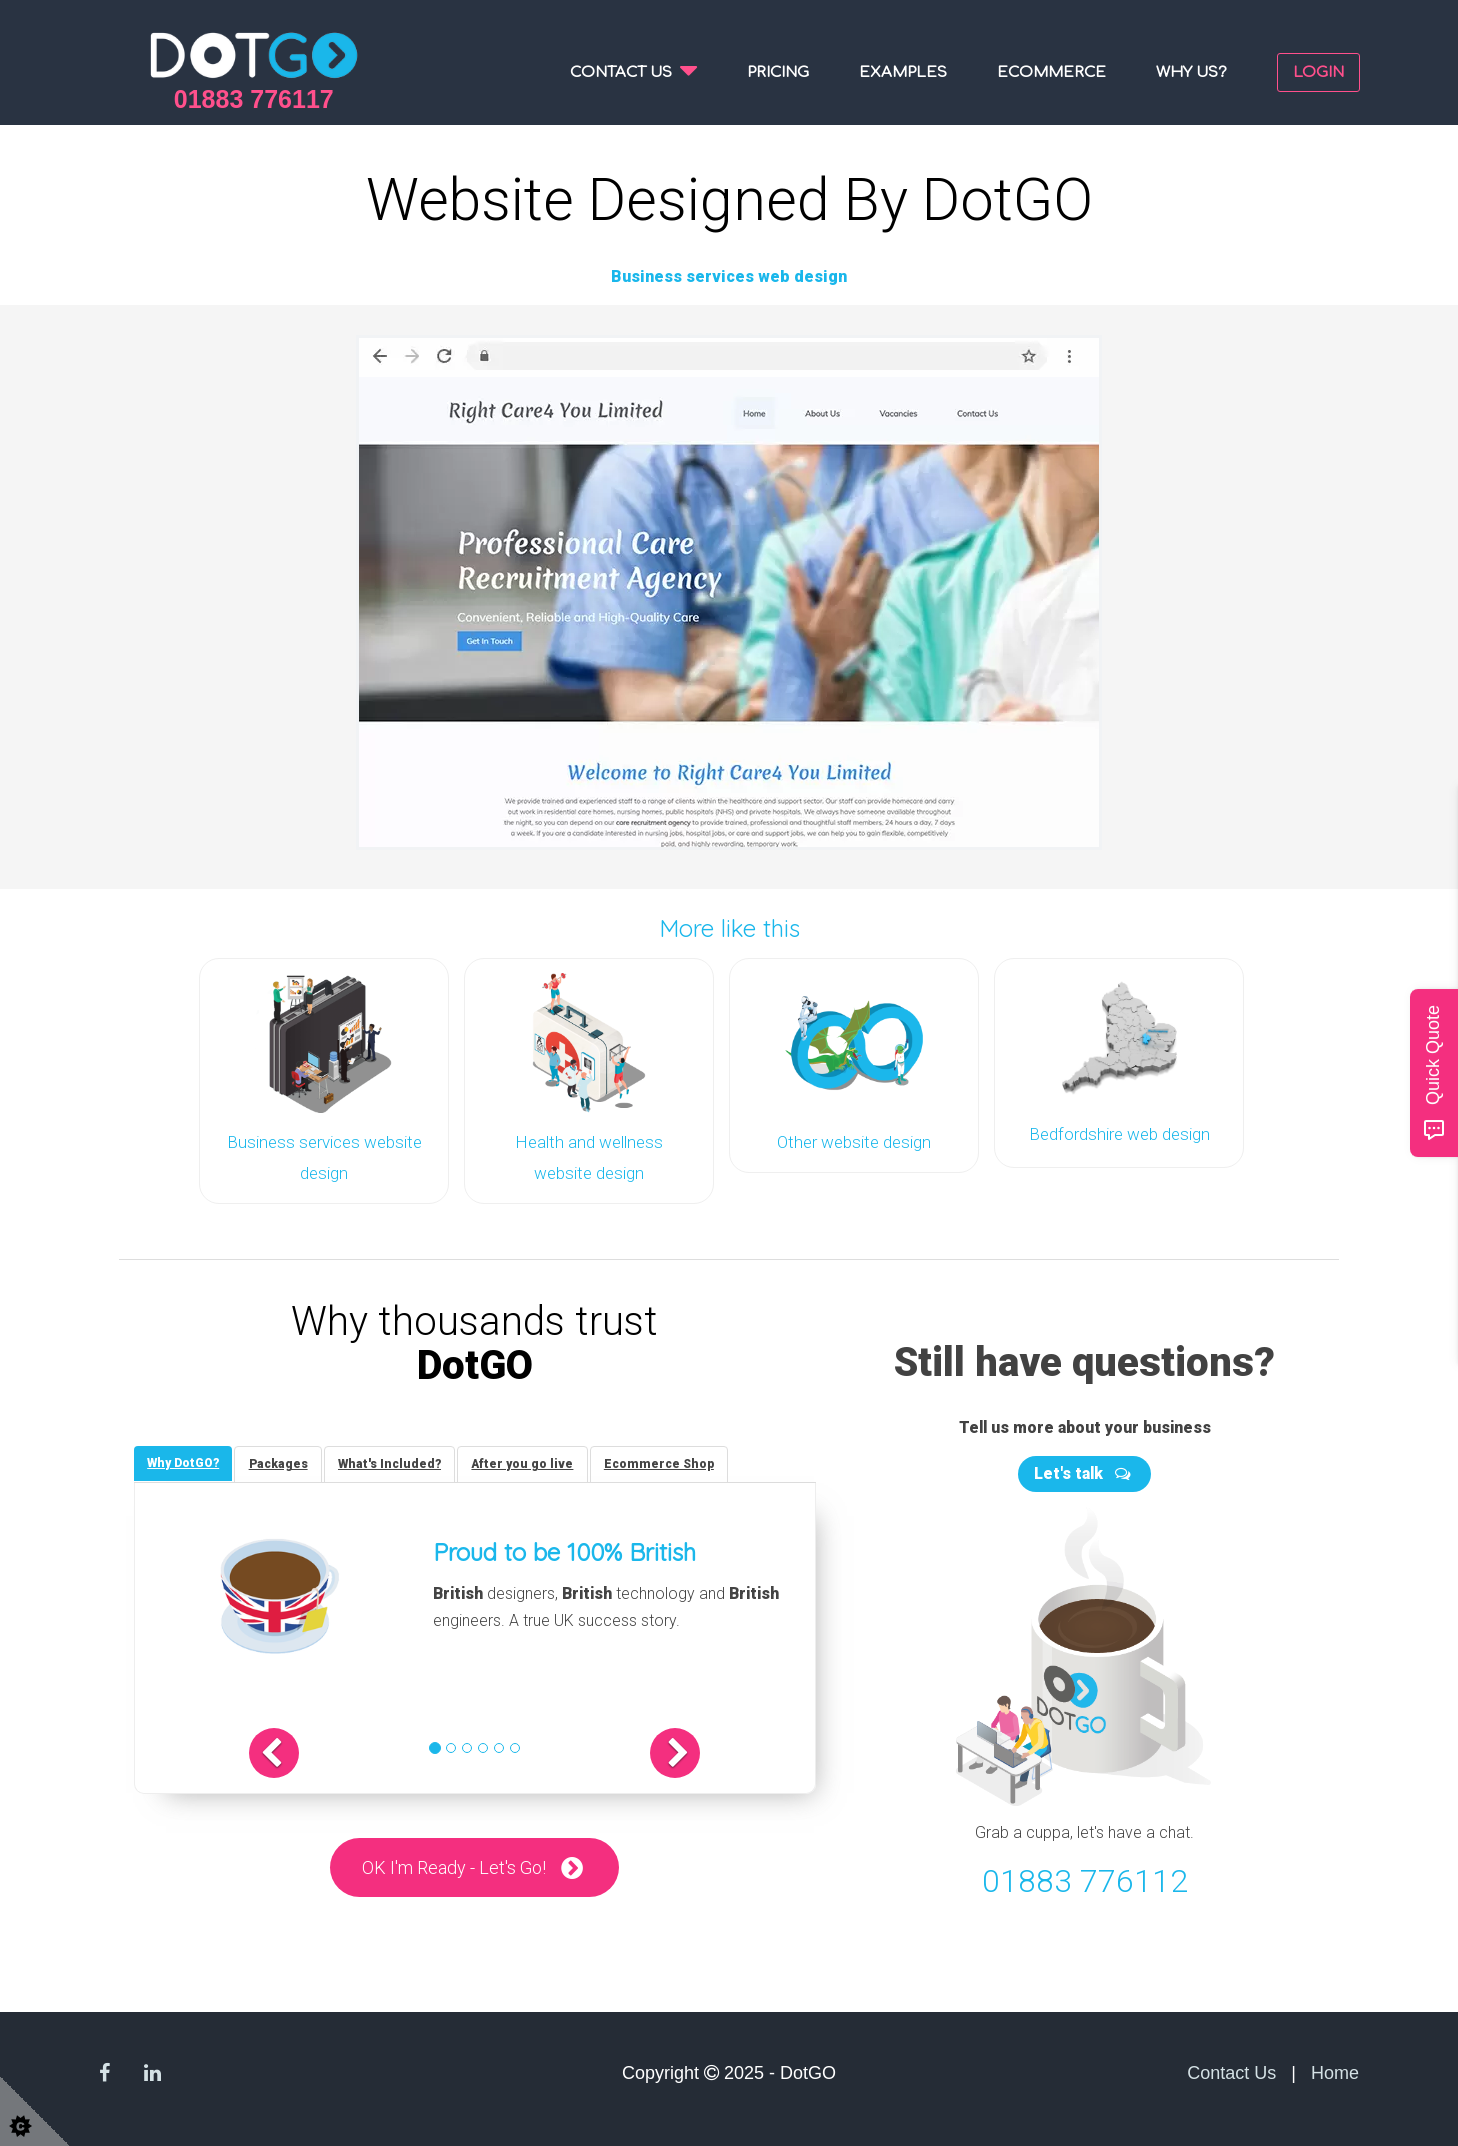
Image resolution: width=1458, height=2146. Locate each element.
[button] (296, 1750)
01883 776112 (1085, 1875)
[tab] (185, 1459)
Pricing (778, 72)
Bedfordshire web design (1119, 1132)
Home (1335, 2068)
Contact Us (1231, 2068)
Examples (903, 72)
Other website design (854, 1140)
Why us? (1191, 72)
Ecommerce (1051, 72)
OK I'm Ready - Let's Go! (454, 1864)
